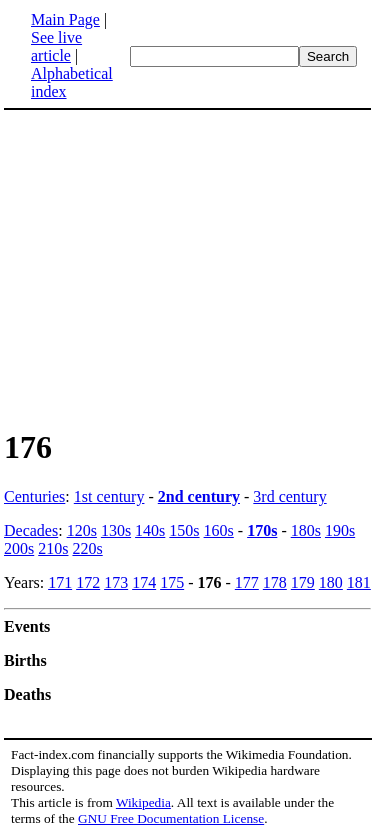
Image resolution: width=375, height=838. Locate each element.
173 (116, 582)
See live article (56, 46)
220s (87, 548)
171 (60, 582)
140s (150, 530)
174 (144, 582)
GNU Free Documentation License (171, 818)
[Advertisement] (172, 268)
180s (306, 530)
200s (19, 548)
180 (331, 582)
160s (219, 530)
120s (82, 530)
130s (116, 530)
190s (340, 530)
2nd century (199, 496)
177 (247, 582)
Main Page (65, 19)
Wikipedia (143, 802)
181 (359, 582)
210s (53, 548)
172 (88, 582)
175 (172, 582)
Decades (31, 530)
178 (275, 582)
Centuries (34, 496)
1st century (109, 496)
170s (262, 530)
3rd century (289, 496)
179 (303, 582)
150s (184, 530)
